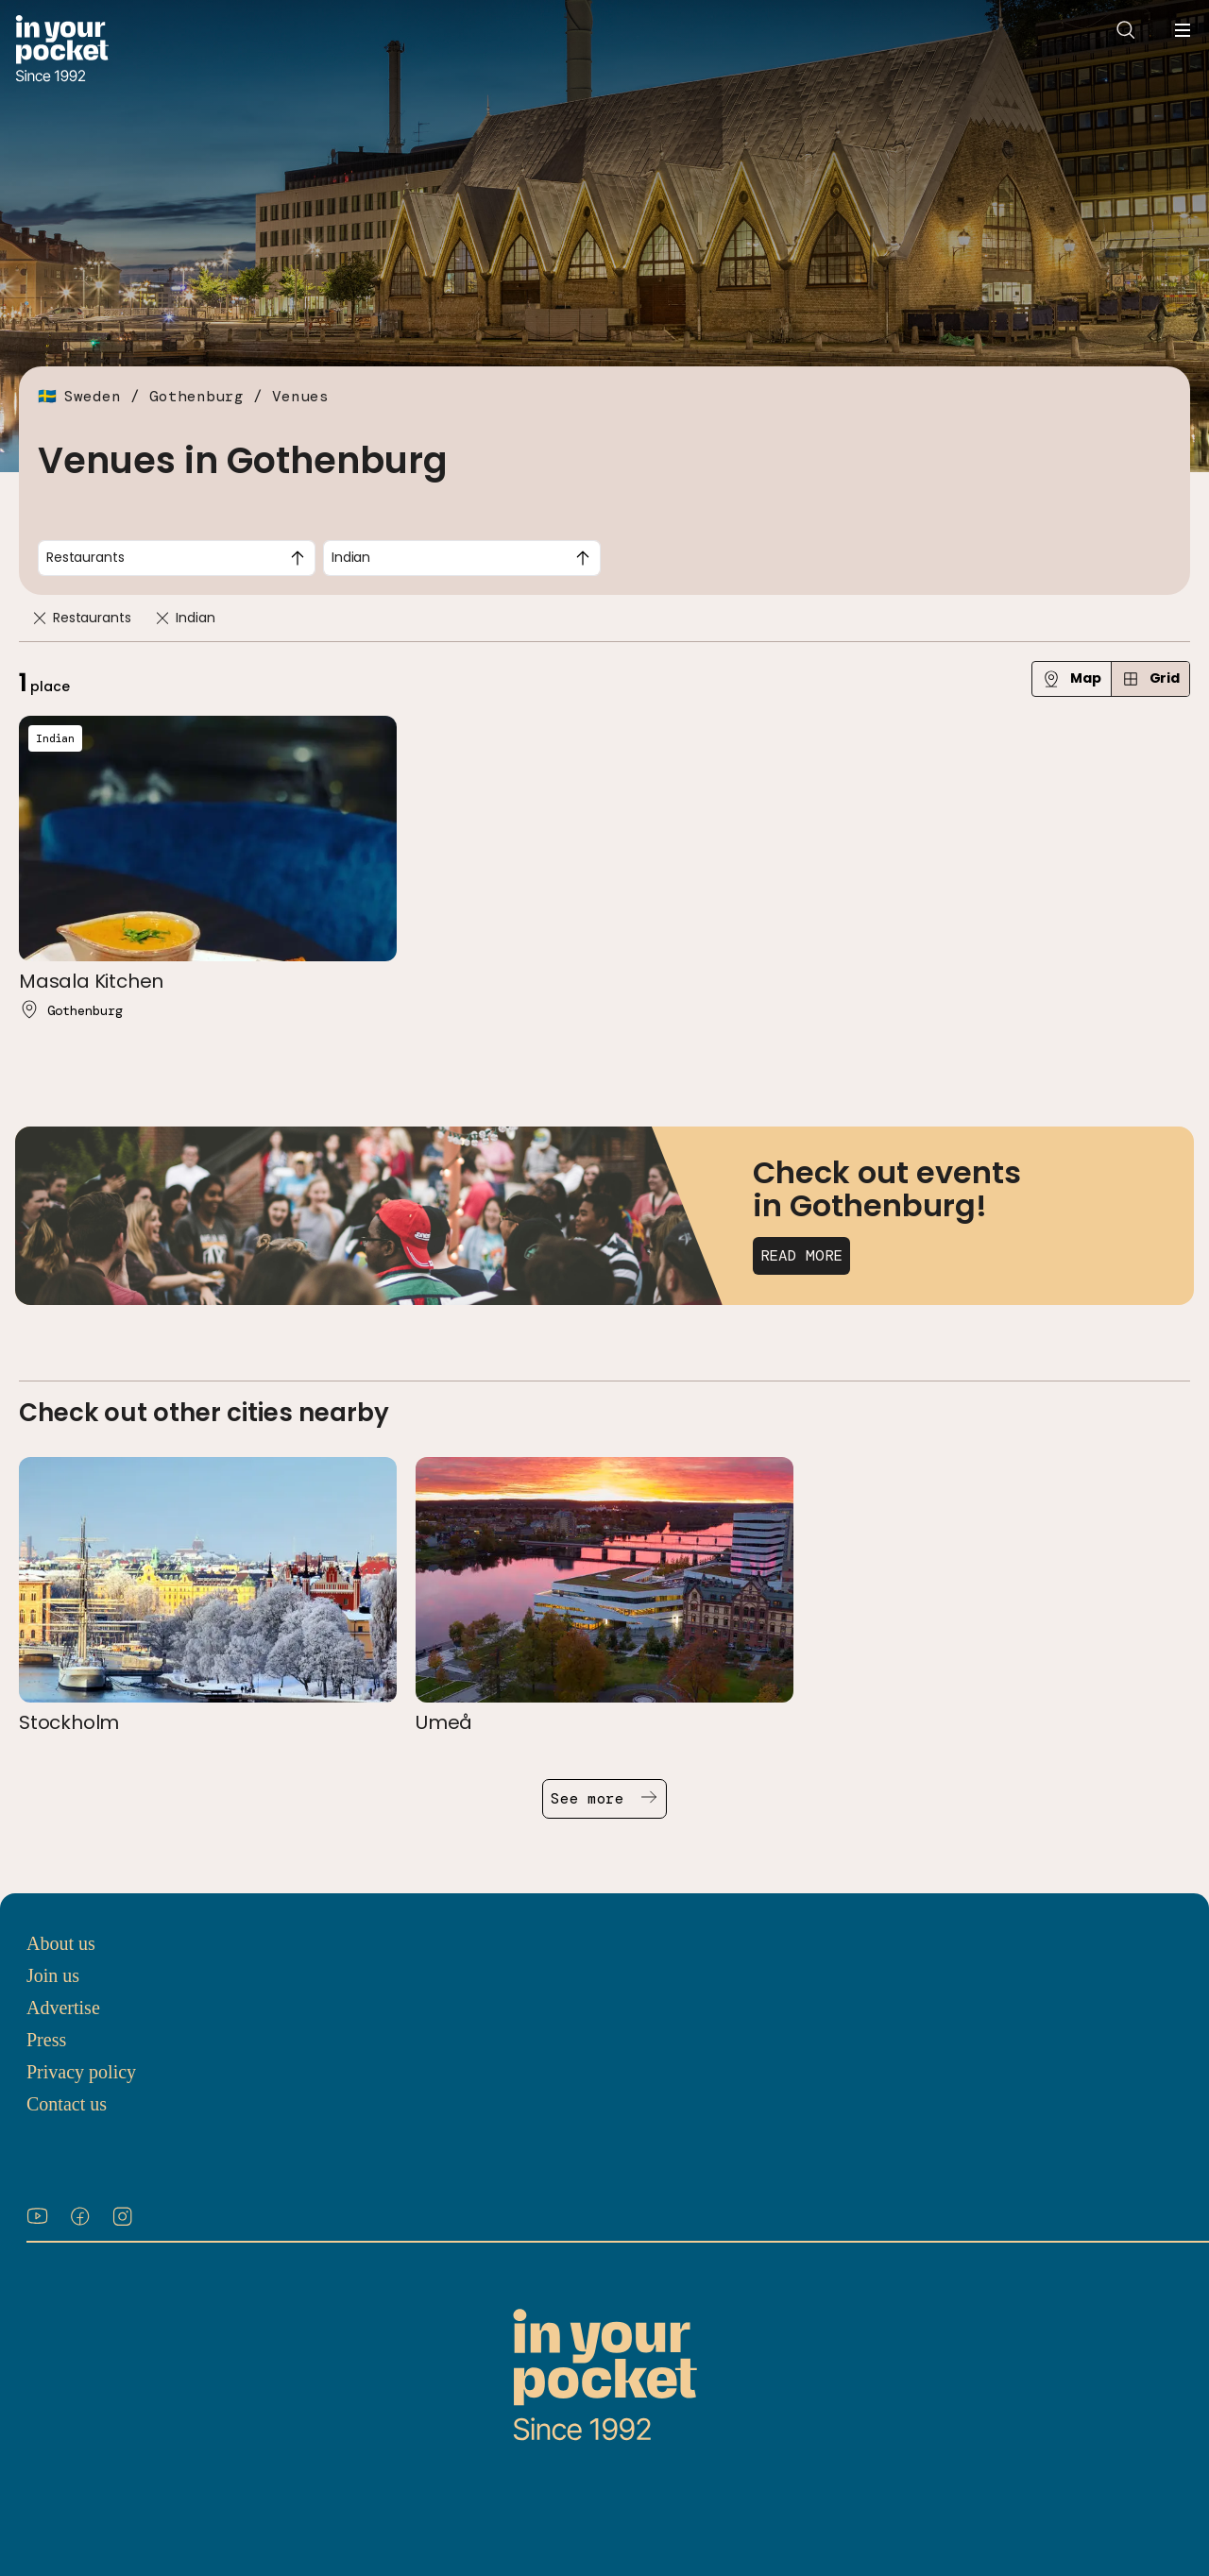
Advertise (63, 2007)
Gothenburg (196, 396)
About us (60, 1943)
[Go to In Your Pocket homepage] (62, 50)
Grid (1150, 678)
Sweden (92, 396)
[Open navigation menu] (1182, 30)
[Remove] (39, 618)
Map (1071, 678)
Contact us (66, 2103)
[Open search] (1126, 30)
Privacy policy (81, 2071)
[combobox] (176, 558)
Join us (52, 1975)
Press (46, 2039)
